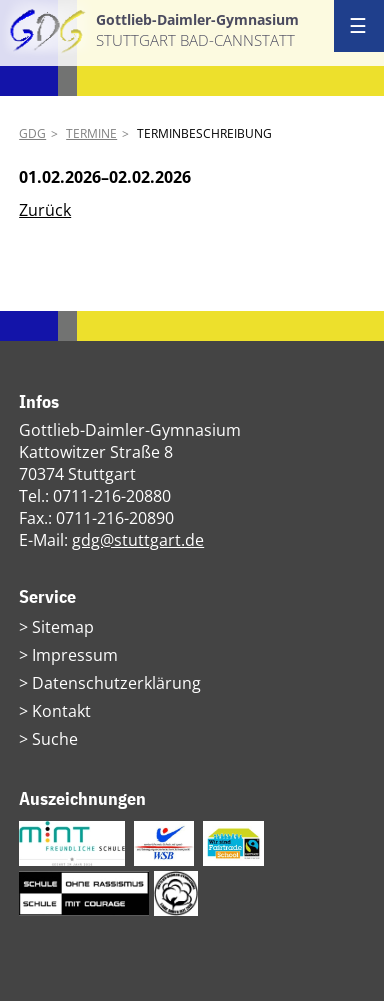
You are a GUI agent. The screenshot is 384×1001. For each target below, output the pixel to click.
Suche (55, 739)
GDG (32, 133)
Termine (91, 133)
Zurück (45, 210)
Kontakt (61, 711)
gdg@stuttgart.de (138, 540)
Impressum (75, 655)
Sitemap (63, 627)
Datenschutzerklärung (116, 683)
